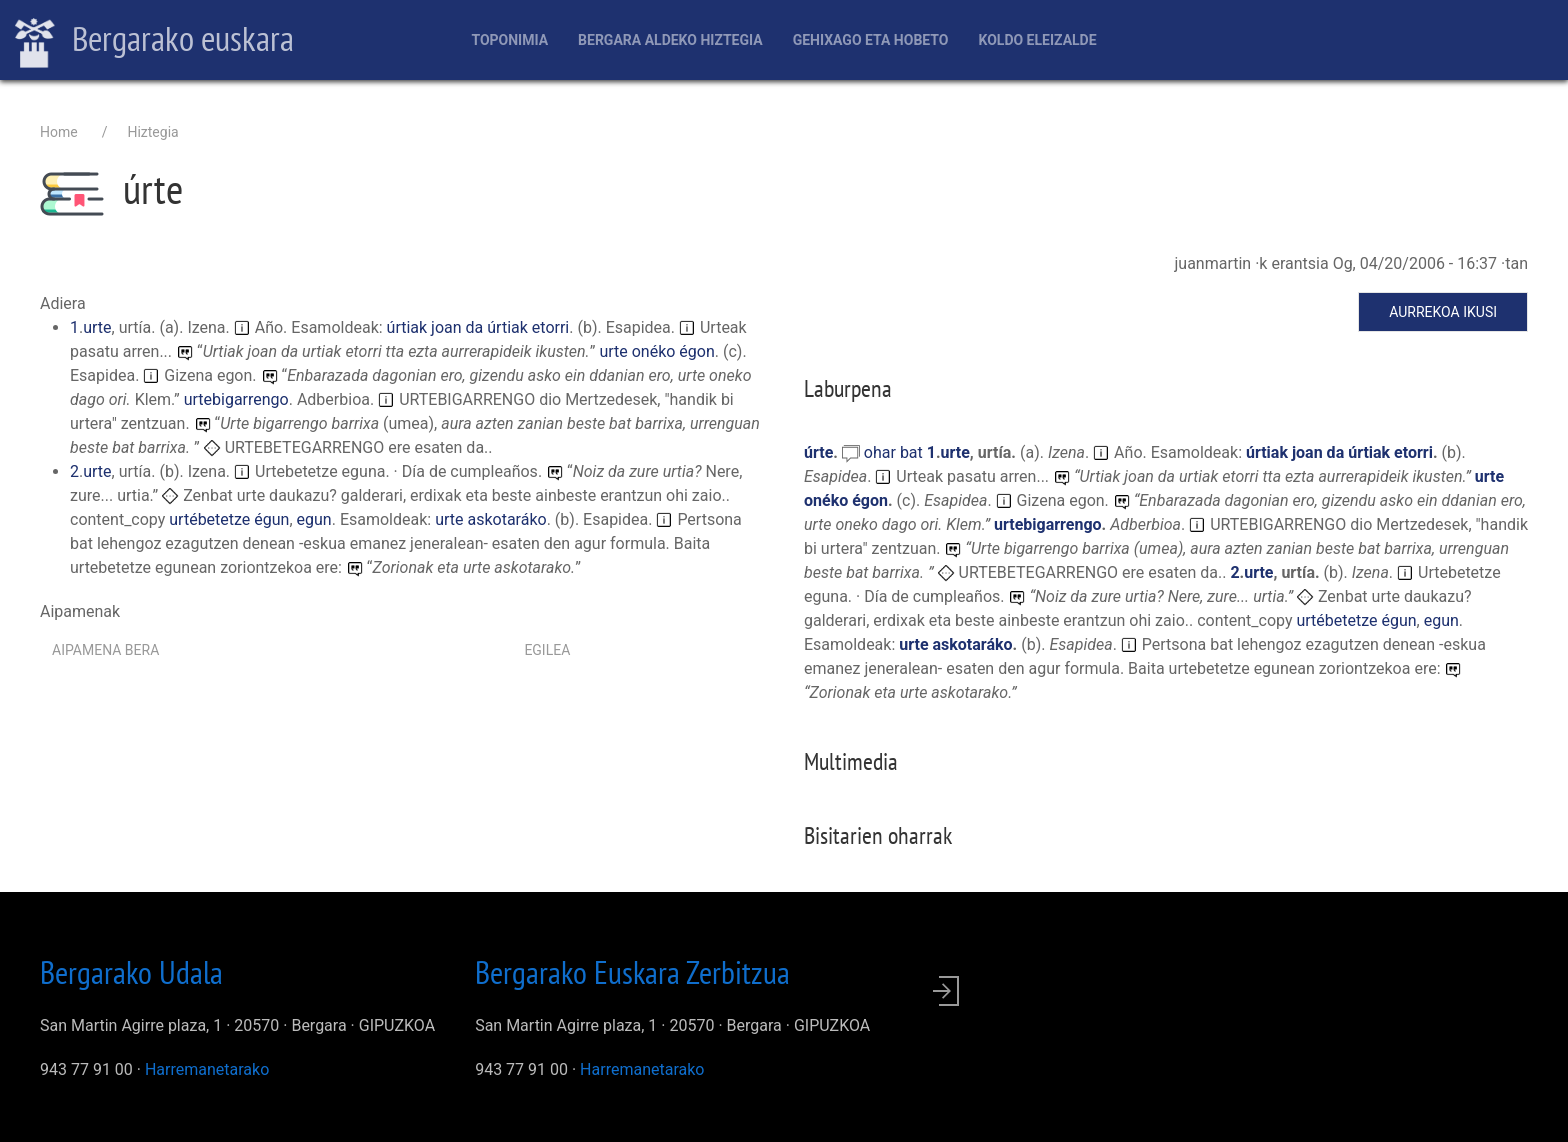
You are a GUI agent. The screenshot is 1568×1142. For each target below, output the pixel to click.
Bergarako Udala (131, 972)
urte (97, 327)
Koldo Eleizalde (1037, 40)
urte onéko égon (656, 351)
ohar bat (895, 452)
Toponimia (509, 40)
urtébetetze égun (229, 519)
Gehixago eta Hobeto (871, 40)
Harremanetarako (207, 1069)
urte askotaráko (491, 519)
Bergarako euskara (154, 41)
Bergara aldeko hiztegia (670, 40)
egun (314, 519)
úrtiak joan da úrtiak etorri (478, 327)
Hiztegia (152, 132)
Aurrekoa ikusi (1443, 312)
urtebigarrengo (236, 399)
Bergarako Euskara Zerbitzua (632, 972)
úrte (818, 452)
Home (59, 132)
